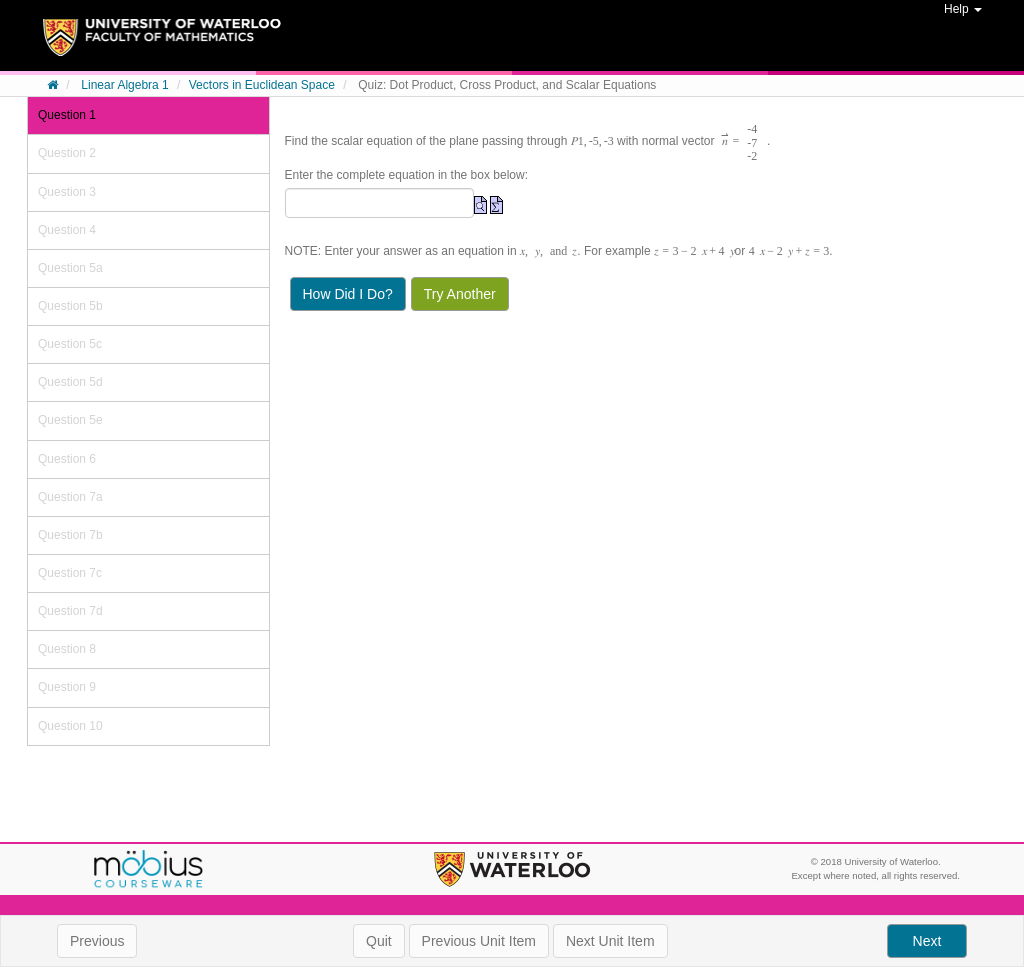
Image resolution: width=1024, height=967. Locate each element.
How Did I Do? (348, 294)
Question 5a (70, 268)
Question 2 (67, 153)
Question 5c (70, 344)
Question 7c (70, 573)
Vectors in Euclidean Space (262, 85)
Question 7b (70, 535)
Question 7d (70, 611)
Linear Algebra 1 (124, 85)
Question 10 (70, 726)
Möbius (148, 870)
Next (927, 941)
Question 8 (67, 649)
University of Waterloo (511, 869)
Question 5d (70, 382)
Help (963, 9)
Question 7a (70, 497)
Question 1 (67, 115)
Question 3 (67, 192)
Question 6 (67, 459)
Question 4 (67, 230)
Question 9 (67, 687)
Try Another (460, 294)
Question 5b (70, 306)
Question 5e (70, 420)
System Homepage (162, 45)
